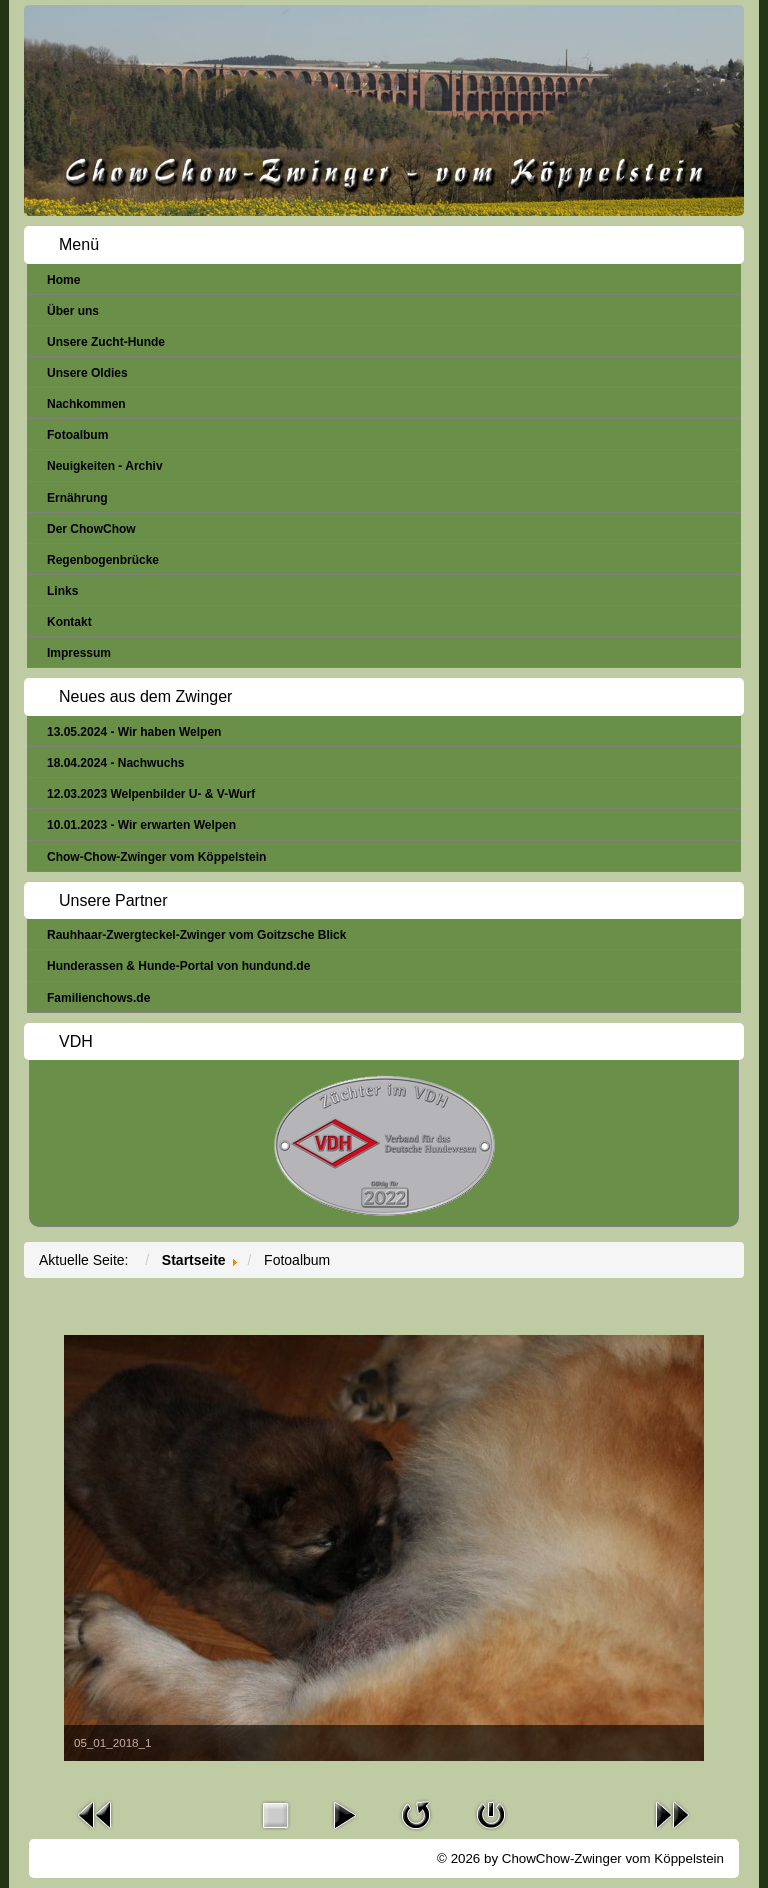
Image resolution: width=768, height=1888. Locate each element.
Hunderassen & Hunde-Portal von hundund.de (178, 966)
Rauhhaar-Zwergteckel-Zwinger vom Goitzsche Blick (196, 935)
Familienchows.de (98, 998)
